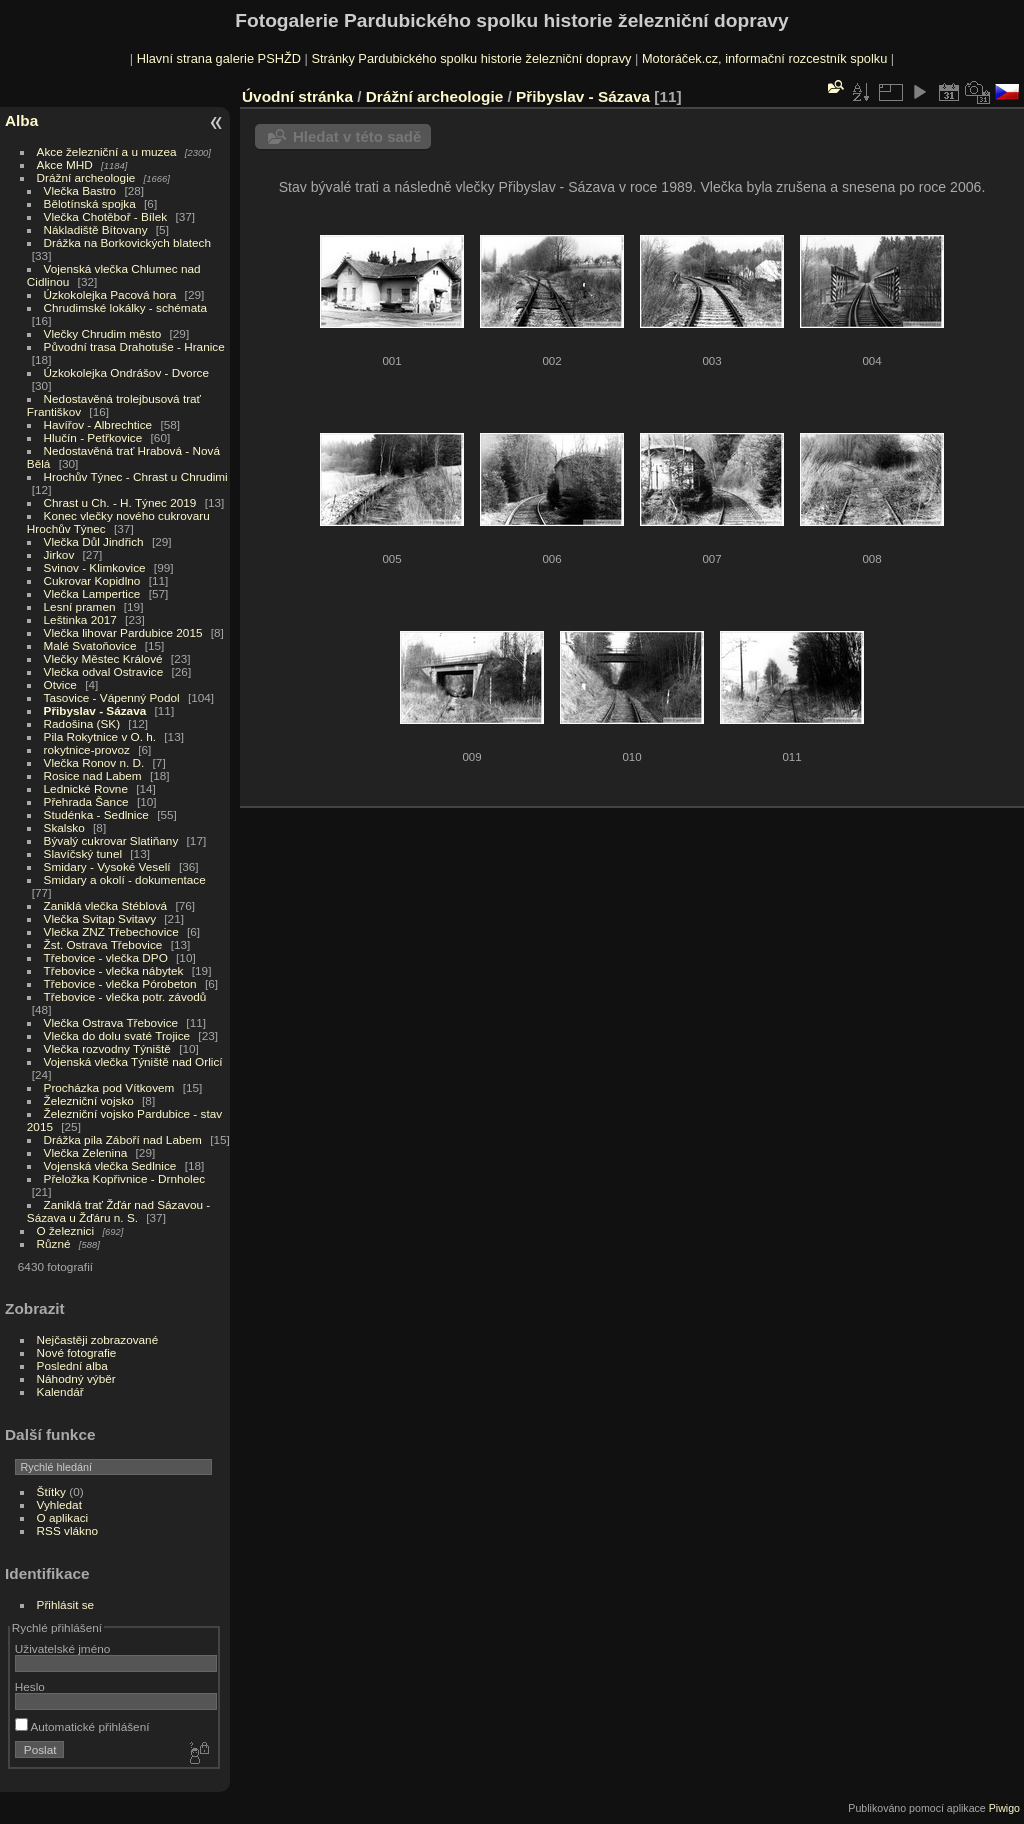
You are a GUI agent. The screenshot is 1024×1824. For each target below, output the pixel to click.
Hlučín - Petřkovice (93, 437)
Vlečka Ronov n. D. (94, 762)
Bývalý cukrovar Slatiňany (111, 840)
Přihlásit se (66, 1604)
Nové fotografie (77, 1352)
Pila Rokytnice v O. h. (100, 736)
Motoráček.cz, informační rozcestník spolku (764, 58)
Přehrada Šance (86, 801)
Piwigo (1004, 1808)
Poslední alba (72, 1365)
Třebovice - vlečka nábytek (114, 970)
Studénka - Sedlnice (96, 814)
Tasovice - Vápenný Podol (112, 697)
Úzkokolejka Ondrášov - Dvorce (126, 372)
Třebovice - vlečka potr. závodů (125, 996)
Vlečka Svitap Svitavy (100, 918)
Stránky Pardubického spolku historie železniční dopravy (471, 58)
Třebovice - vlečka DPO (106, 957)
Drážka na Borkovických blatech (127, 242)
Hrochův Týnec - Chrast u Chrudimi (136, 476)
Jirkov (59, 554)
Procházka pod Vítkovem (109, 1087)
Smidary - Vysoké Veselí (107, 866)
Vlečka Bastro (80, 190)
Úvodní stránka (297, 96)
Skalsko (64, 827)
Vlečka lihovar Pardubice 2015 (123, 632)
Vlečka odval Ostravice (104, 671)
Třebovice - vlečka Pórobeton (120, 983)
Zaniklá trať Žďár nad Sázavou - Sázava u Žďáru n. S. (118, 1211)
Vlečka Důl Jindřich (94, 541)
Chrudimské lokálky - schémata (125, 307)
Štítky (51, 1491)
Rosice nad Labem (93, 775)
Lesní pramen (80, 606)
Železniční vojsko (91, 1100)
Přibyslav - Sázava (95, 710)
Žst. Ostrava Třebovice (103, 944)
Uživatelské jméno (62, 1648)
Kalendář (60, 1391)
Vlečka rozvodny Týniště (107, 1048)
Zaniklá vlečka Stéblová (106, 905)
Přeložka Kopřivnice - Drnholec (125, 1178)
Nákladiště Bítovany (96, 229)
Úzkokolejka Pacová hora (110, 294)
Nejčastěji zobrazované (98, 1339)
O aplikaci (63, 1517)
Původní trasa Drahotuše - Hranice (134, 346)
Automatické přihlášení (82, 1726)
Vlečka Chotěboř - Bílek (106, 216)
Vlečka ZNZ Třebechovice (111, 931)
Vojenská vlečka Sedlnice (110, 1165)
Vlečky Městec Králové (103, 658)
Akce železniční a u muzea (107, 151)
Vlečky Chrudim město (103, 333)
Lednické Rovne (86, 788)
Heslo (30, 1686)
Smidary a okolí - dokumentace (125, 879)
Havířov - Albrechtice (98, 424)
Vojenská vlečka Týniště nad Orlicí (133, 1061)
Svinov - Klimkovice (95, 567)
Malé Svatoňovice (90, 645)
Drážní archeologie (86, 177)
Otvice (60, 684)
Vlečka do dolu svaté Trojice (117, 1035)
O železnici (66, 1230)
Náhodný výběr (76, 1378)
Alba (21, 120)
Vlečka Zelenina (86, 1152)
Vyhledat (59, 1504)
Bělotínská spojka (90, 203)
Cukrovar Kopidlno (92, 580)
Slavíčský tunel (83, 853)
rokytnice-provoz (87, 749)
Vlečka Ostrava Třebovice (111, 1022)
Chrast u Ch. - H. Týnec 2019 (120, 502)
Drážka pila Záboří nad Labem (123, 1139)
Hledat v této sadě (357, 136)
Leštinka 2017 (80, 619)
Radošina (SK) (82, 723)
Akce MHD (65, 164)
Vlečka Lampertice (92, 593)
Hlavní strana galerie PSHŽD (219, 58)
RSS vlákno (67, 1530)
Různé (54, 1243)
